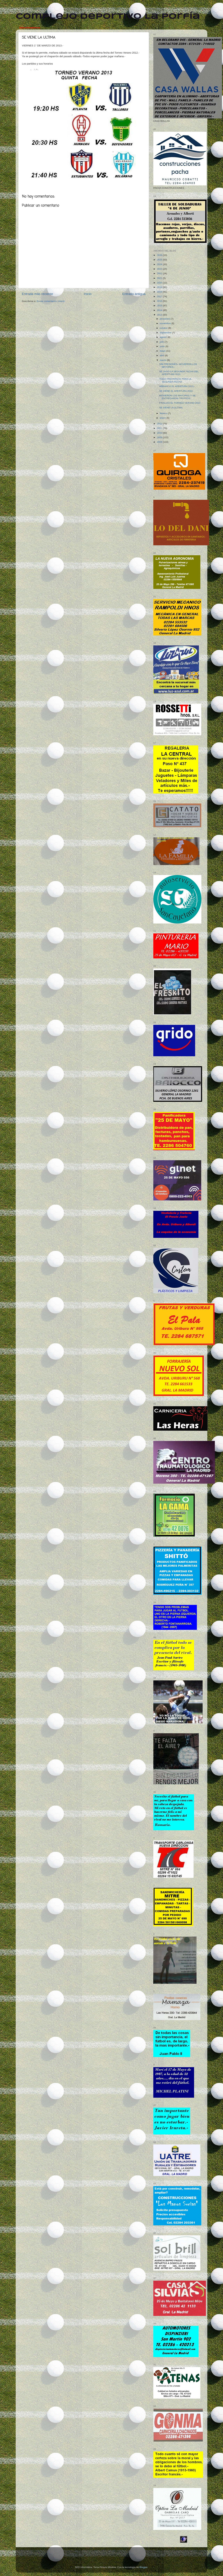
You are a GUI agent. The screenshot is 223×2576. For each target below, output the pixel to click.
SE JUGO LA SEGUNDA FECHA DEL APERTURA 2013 (179, 373)
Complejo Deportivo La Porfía (108, 16)
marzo (163, 360)
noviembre (165, 323)
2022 (160, 273)
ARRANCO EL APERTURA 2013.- (177, 386)
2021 (160, 278)
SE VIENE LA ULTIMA (171, 407)
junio (162, 346)
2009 (160, 437)
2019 (160, 287)
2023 (160, 269)
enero (163, 418)
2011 (160, 428)
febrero (164, 413)
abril (162, 355)
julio (162, 342)
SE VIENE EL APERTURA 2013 (176, 391)
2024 (160, 264)
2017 (160, 296)
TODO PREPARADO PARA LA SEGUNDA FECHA (175, 380)
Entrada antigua (133, 294)
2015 (160, 305)
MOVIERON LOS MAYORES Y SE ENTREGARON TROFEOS (177, 397)
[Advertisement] (157, 2554)
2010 (160, 433)
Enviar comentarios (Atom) (51, 301)
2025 (160, 259)
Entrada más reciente (37, 294)
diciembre (165, 318)
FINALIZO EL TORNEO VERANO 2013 (179, 403)
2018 (160, 291)
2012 (160, 423)
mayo (163, 351)
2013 (160, 314)
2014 (160, 310)
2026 (160, 255)
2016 (160, 301)
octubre (164, 328)
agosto (163, 337)
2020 (160, 282)
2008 (160, 442)
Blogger (143, 2567)
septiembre (166, 332)
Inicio (87, 294)
